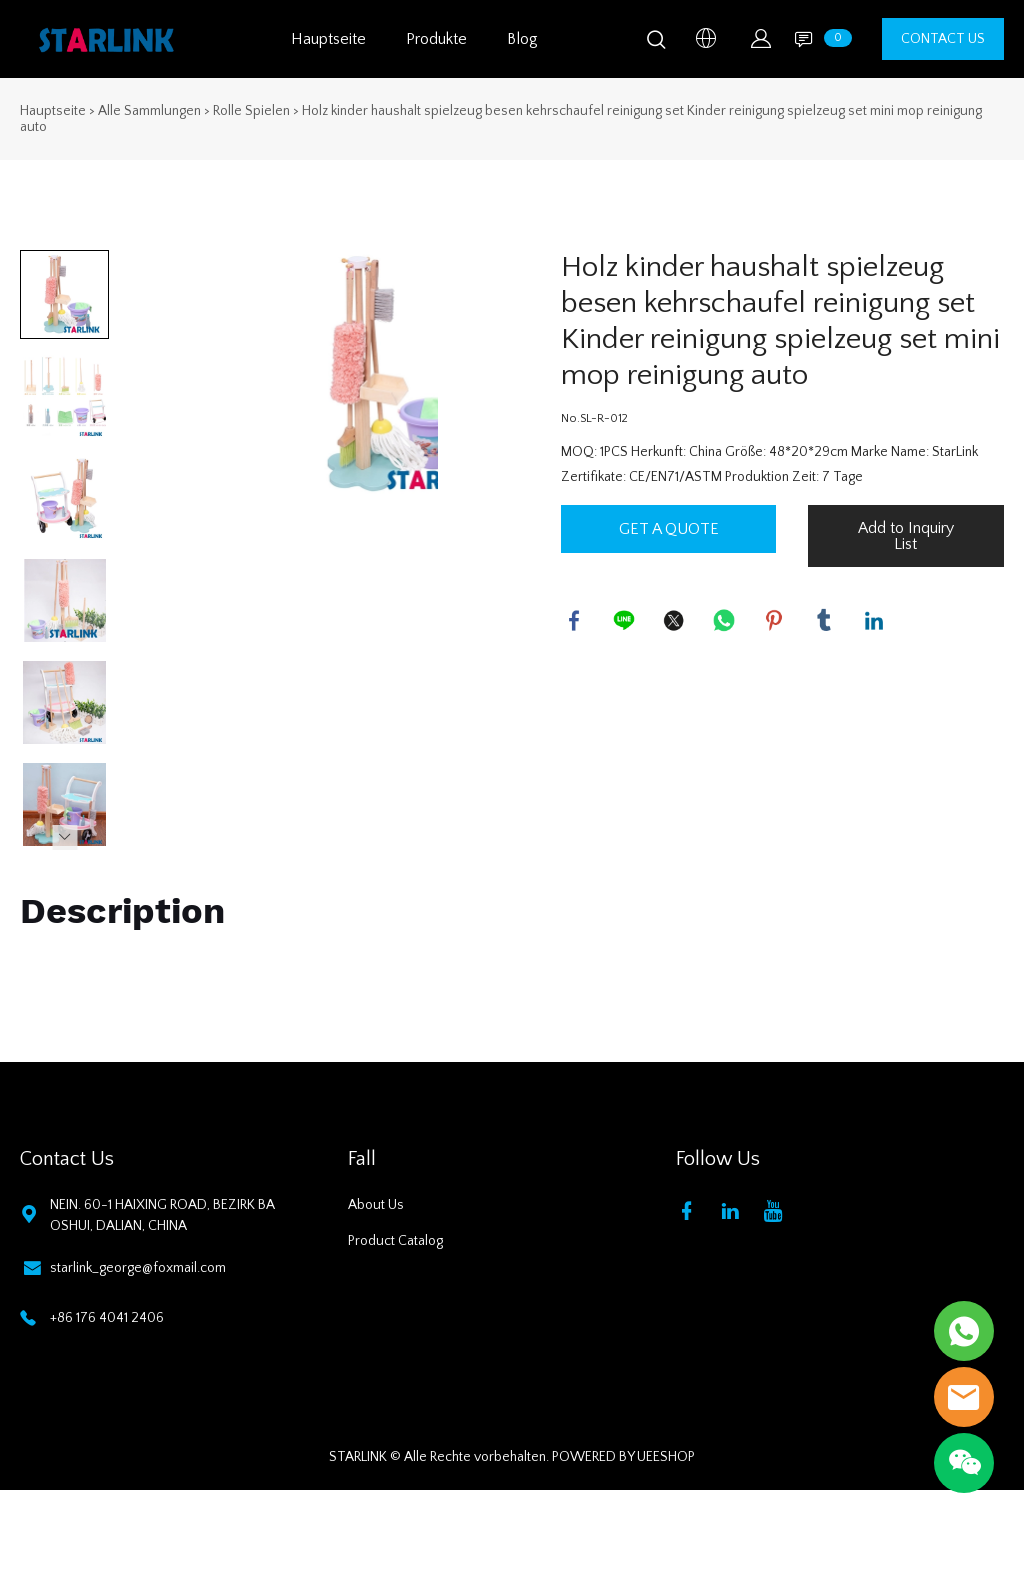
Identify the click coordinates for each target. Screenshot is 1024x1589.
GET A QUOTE (669, 529)
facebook (576, 622)
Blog (522, 39)
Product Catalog (395, 1241)
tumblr (826, 622)
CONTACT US (943, 39)
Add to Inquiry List (906, 536)
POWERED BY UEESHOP (623, 1457)
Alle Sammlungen (149, 111)
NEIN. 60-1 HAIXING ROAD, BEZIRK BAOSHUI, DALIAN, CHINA (162, 1215)
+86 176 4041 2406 (107, 1318)
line (626, 622)
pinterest (776, 622)
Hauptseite (328, 39)
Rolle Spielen (251, 111)
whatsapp (726, 622)
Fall (362, 1159)
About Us (376, 1205)
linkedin (876, 622)
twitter (676, 622)
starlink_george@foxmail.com (138, 1268)
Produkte (436, 39)
